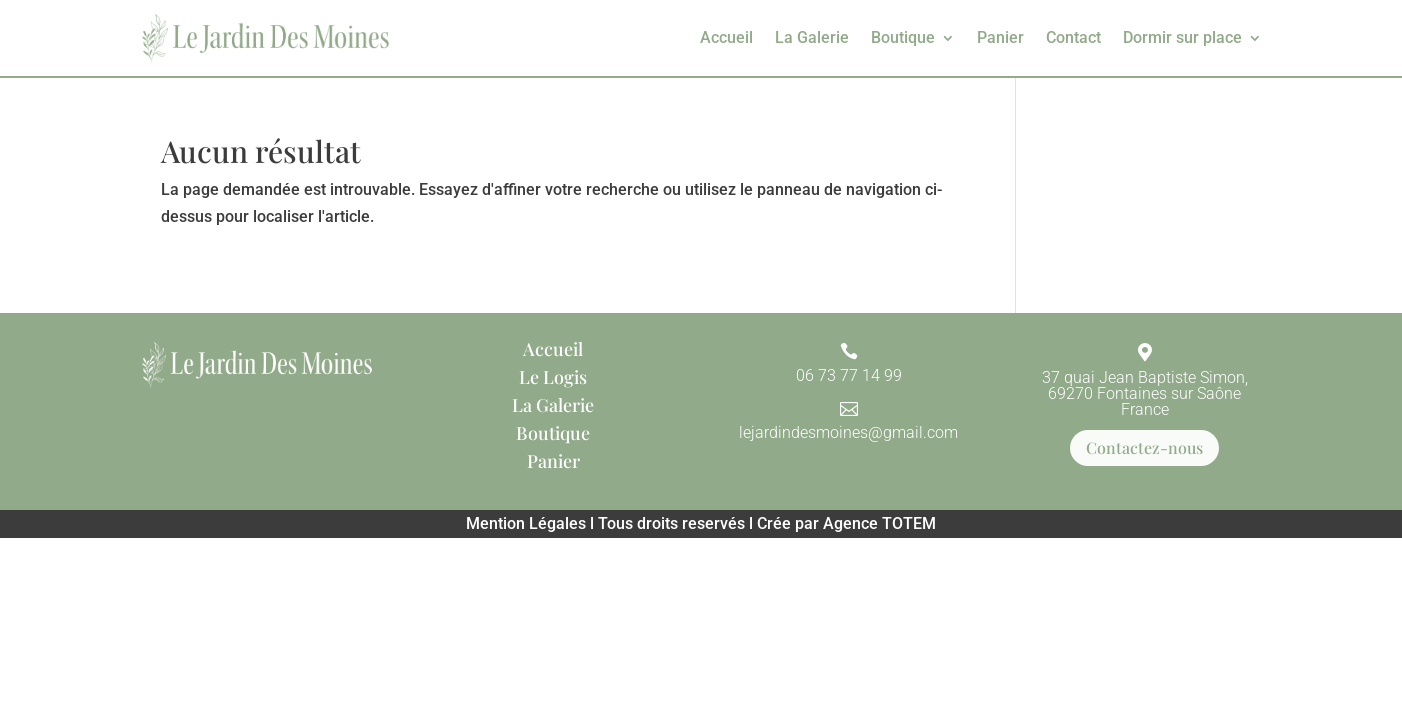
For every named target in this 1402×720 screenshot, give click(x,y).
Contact (1073, 37)
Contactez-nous (1144, 447)
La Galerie (812, 37)
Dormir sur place (1182, 37)
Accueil (726, 37)
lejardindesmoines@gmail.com (848, 432)
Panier (1000, 37)
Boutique (903, 37)
